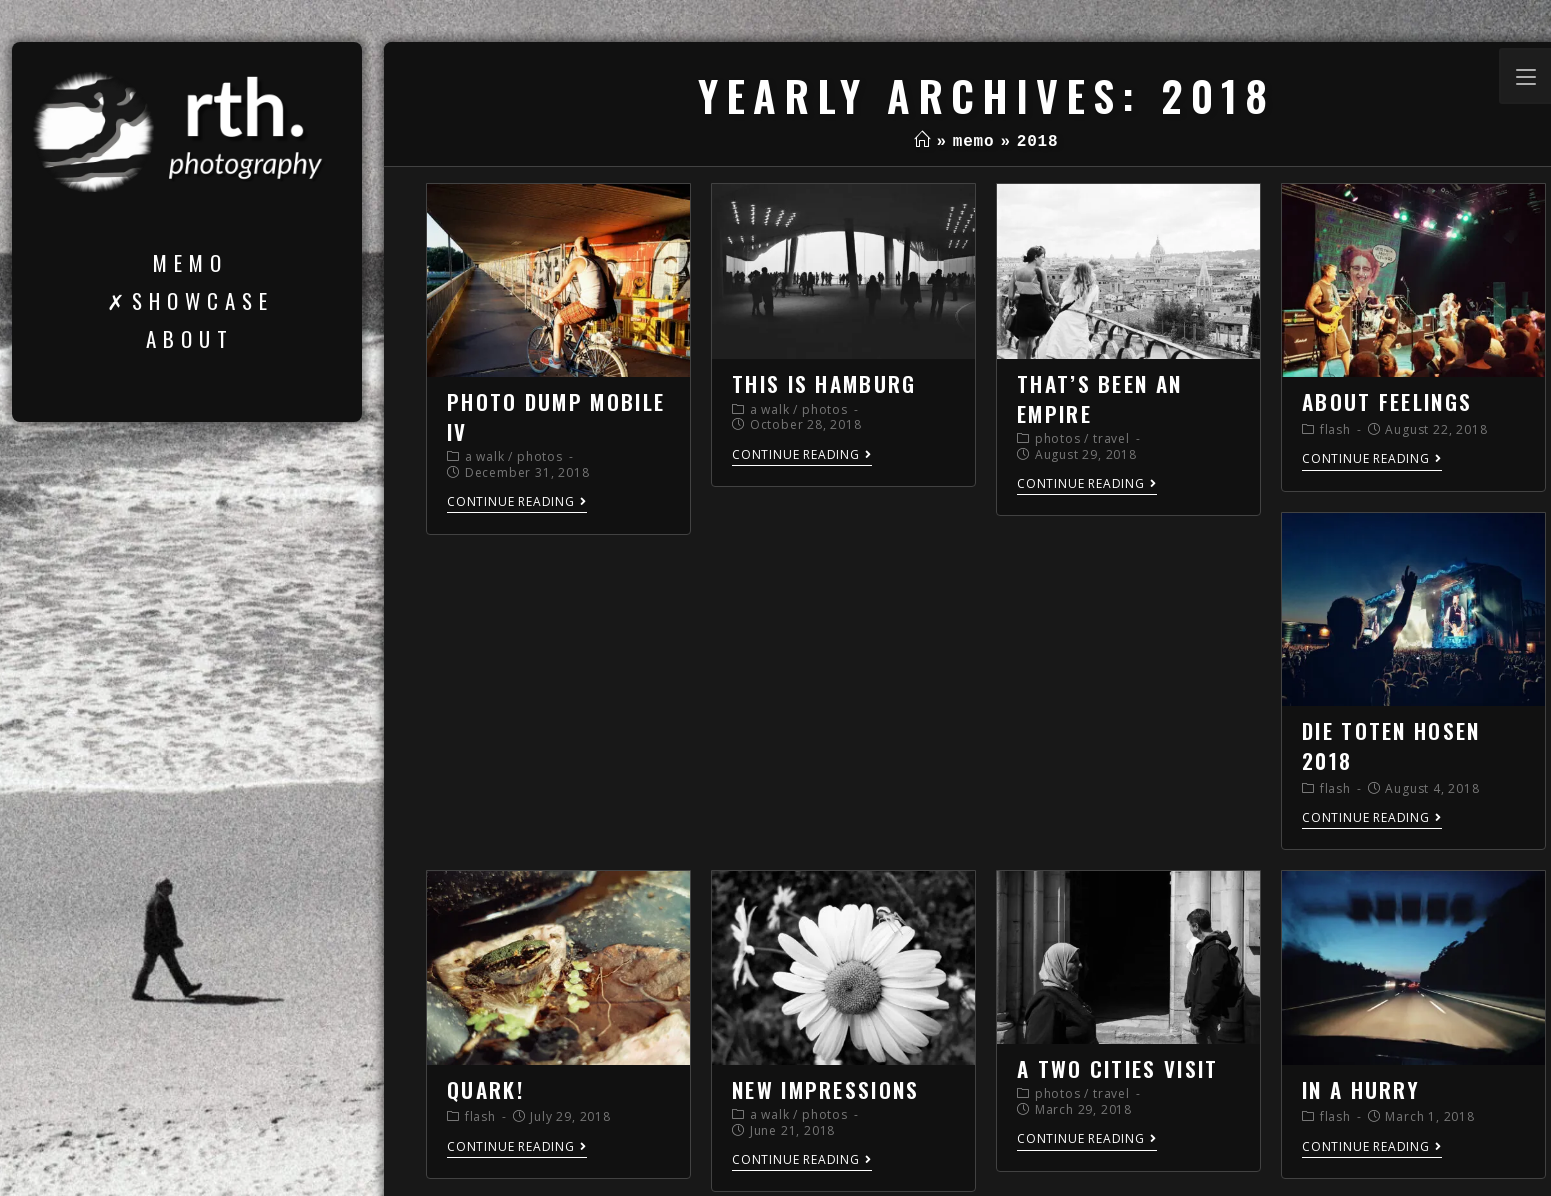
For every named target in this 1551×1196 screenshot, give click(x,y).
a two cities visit (1117, 1068)
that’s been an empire (1099, 398)
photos (540, 456)
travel (1111, 438)
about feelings (1387, 401)
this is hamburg (824, 383)
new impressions (826, 1089)
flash (1335, 429)
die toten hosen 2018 (1391, 745)
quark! (485, 1089)
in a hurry (1361, 1089)
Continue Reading (517, 502)
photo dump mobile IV (556, 416)
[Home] (922, 142)
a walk (485, 456)
